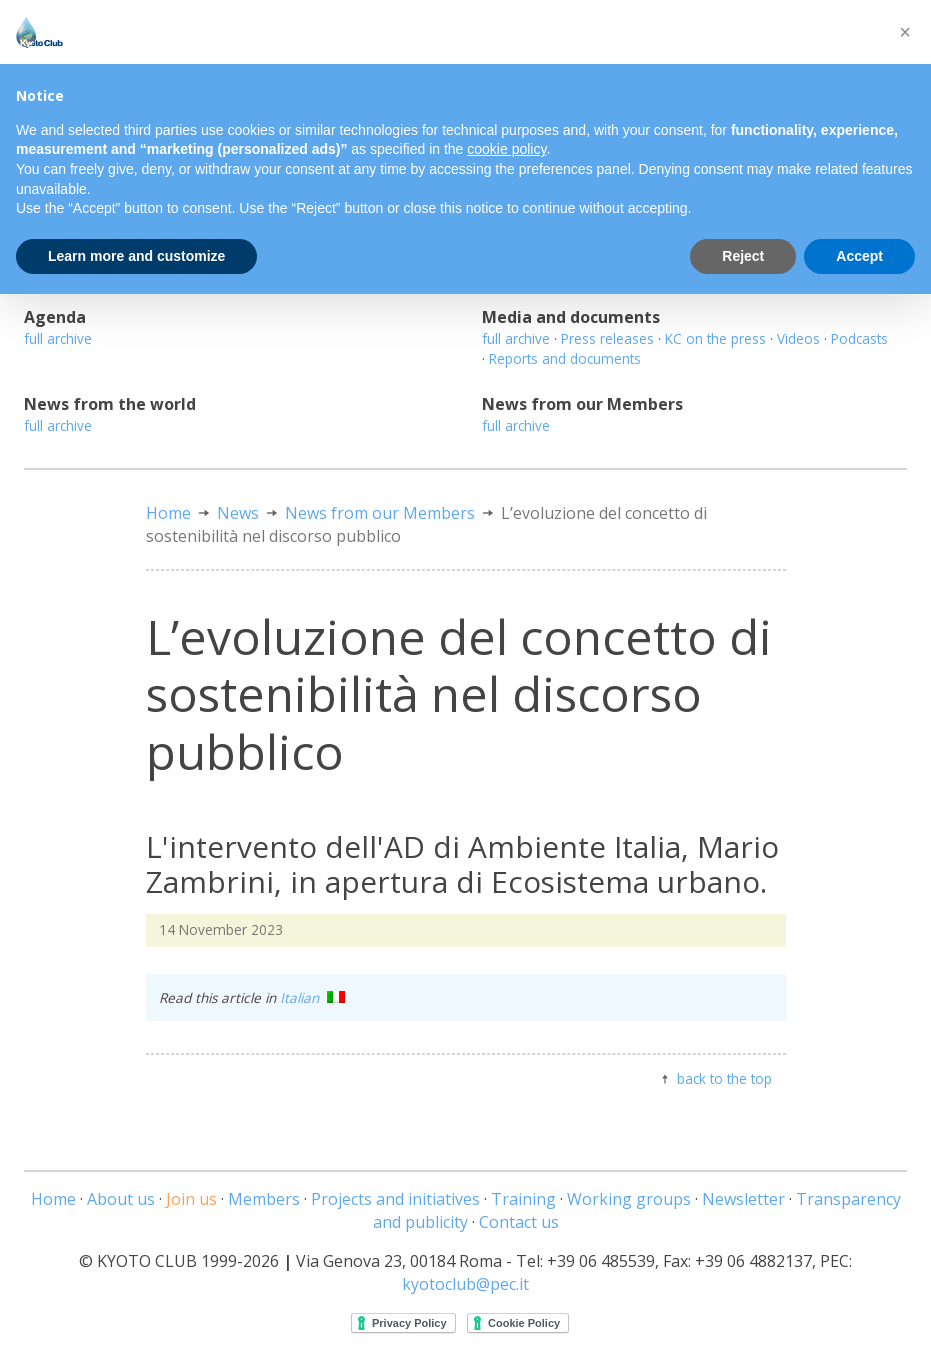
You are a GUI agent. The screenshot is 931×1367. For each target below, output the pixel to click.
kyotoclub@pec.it (465, 1284)
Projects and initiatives (395, 1199)
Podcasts (859, 338)
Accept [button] (859, 256)
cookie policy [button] (506, 149)
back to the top (724, 1078)
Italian (312, 997)
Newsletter (743, 1199)
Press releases (607, 338)
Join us (191, 1199)
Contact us (519, 1222)
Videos (798, 338)
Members (264, 1199)
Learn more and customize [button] (136, 256)
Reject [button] (743, 256)
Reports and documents (565, 358)
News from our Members (380, 513)
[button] (905, 32)
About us (121, 1199)
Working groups (629, 1199)
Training (523, 1199)
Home (168, 513)
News (238, 513)
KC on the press (715, 338)
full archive (58, 338)
